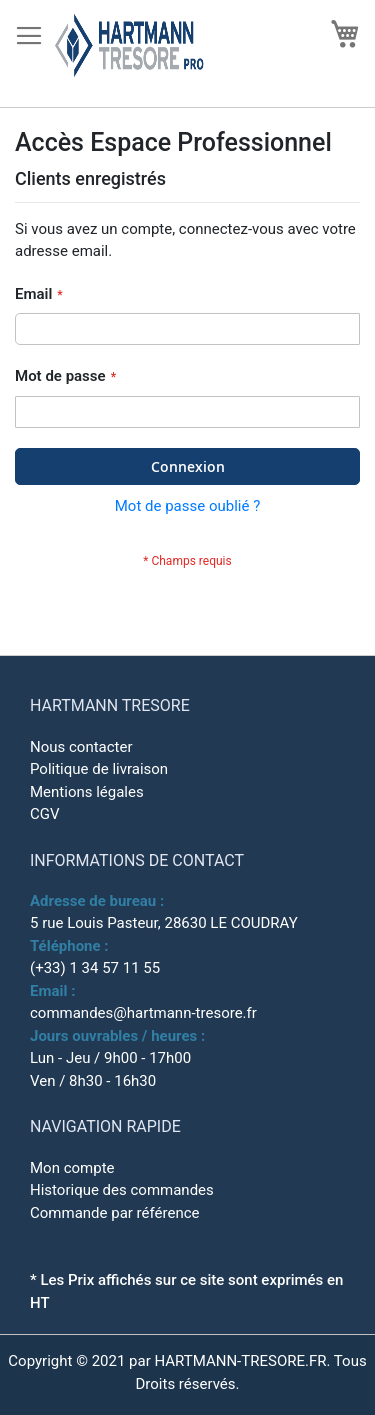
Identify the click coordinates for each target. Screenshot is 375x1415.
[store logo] (141, 54)
